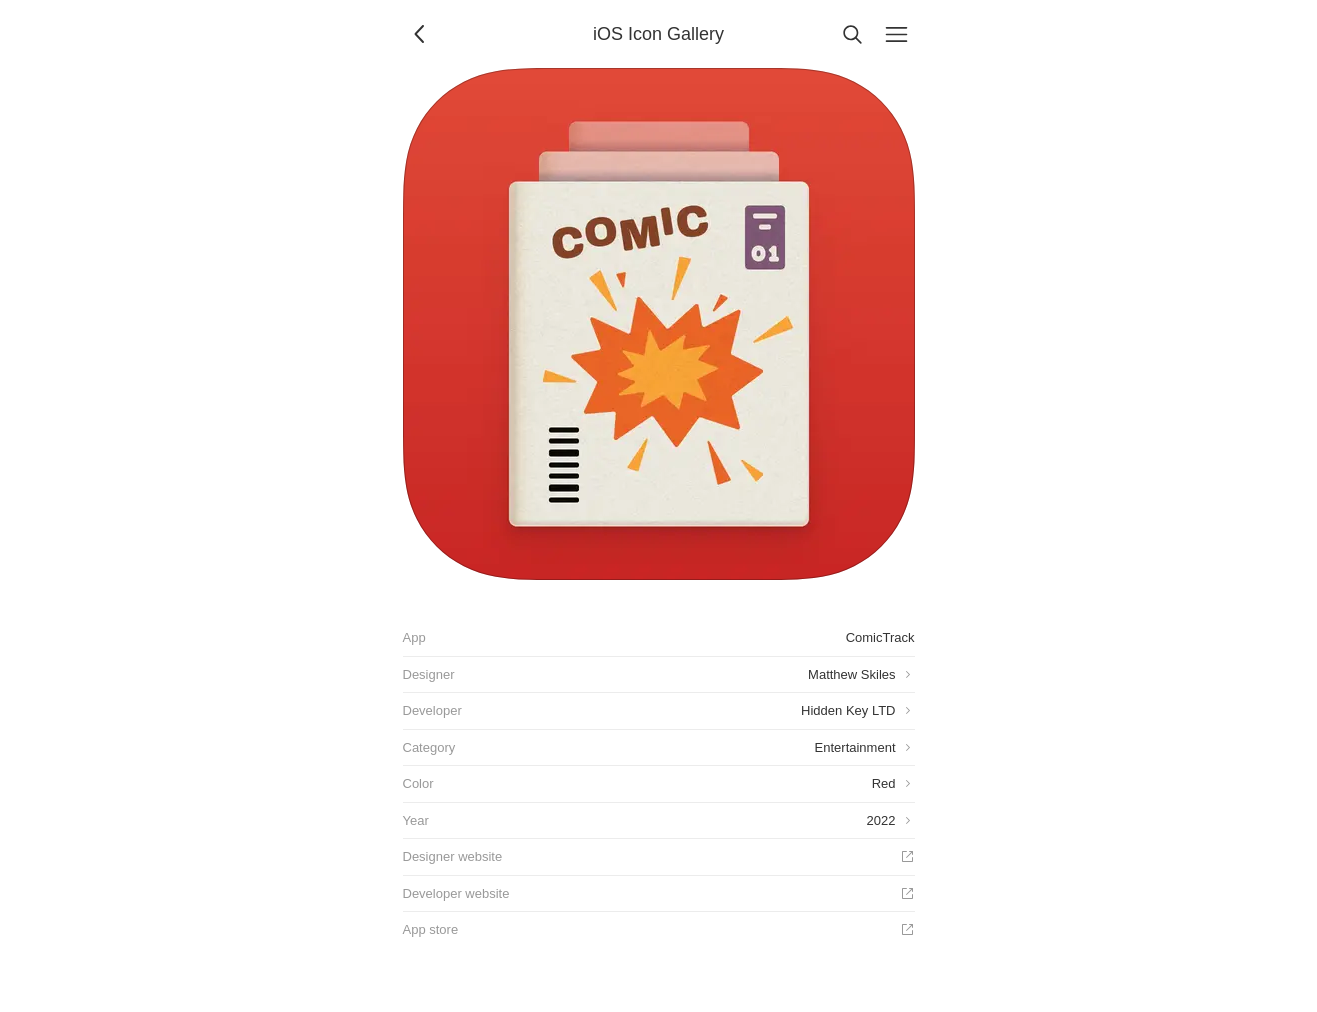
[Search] (853, 34)
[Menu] (897, 34)
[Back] (421, 34)
